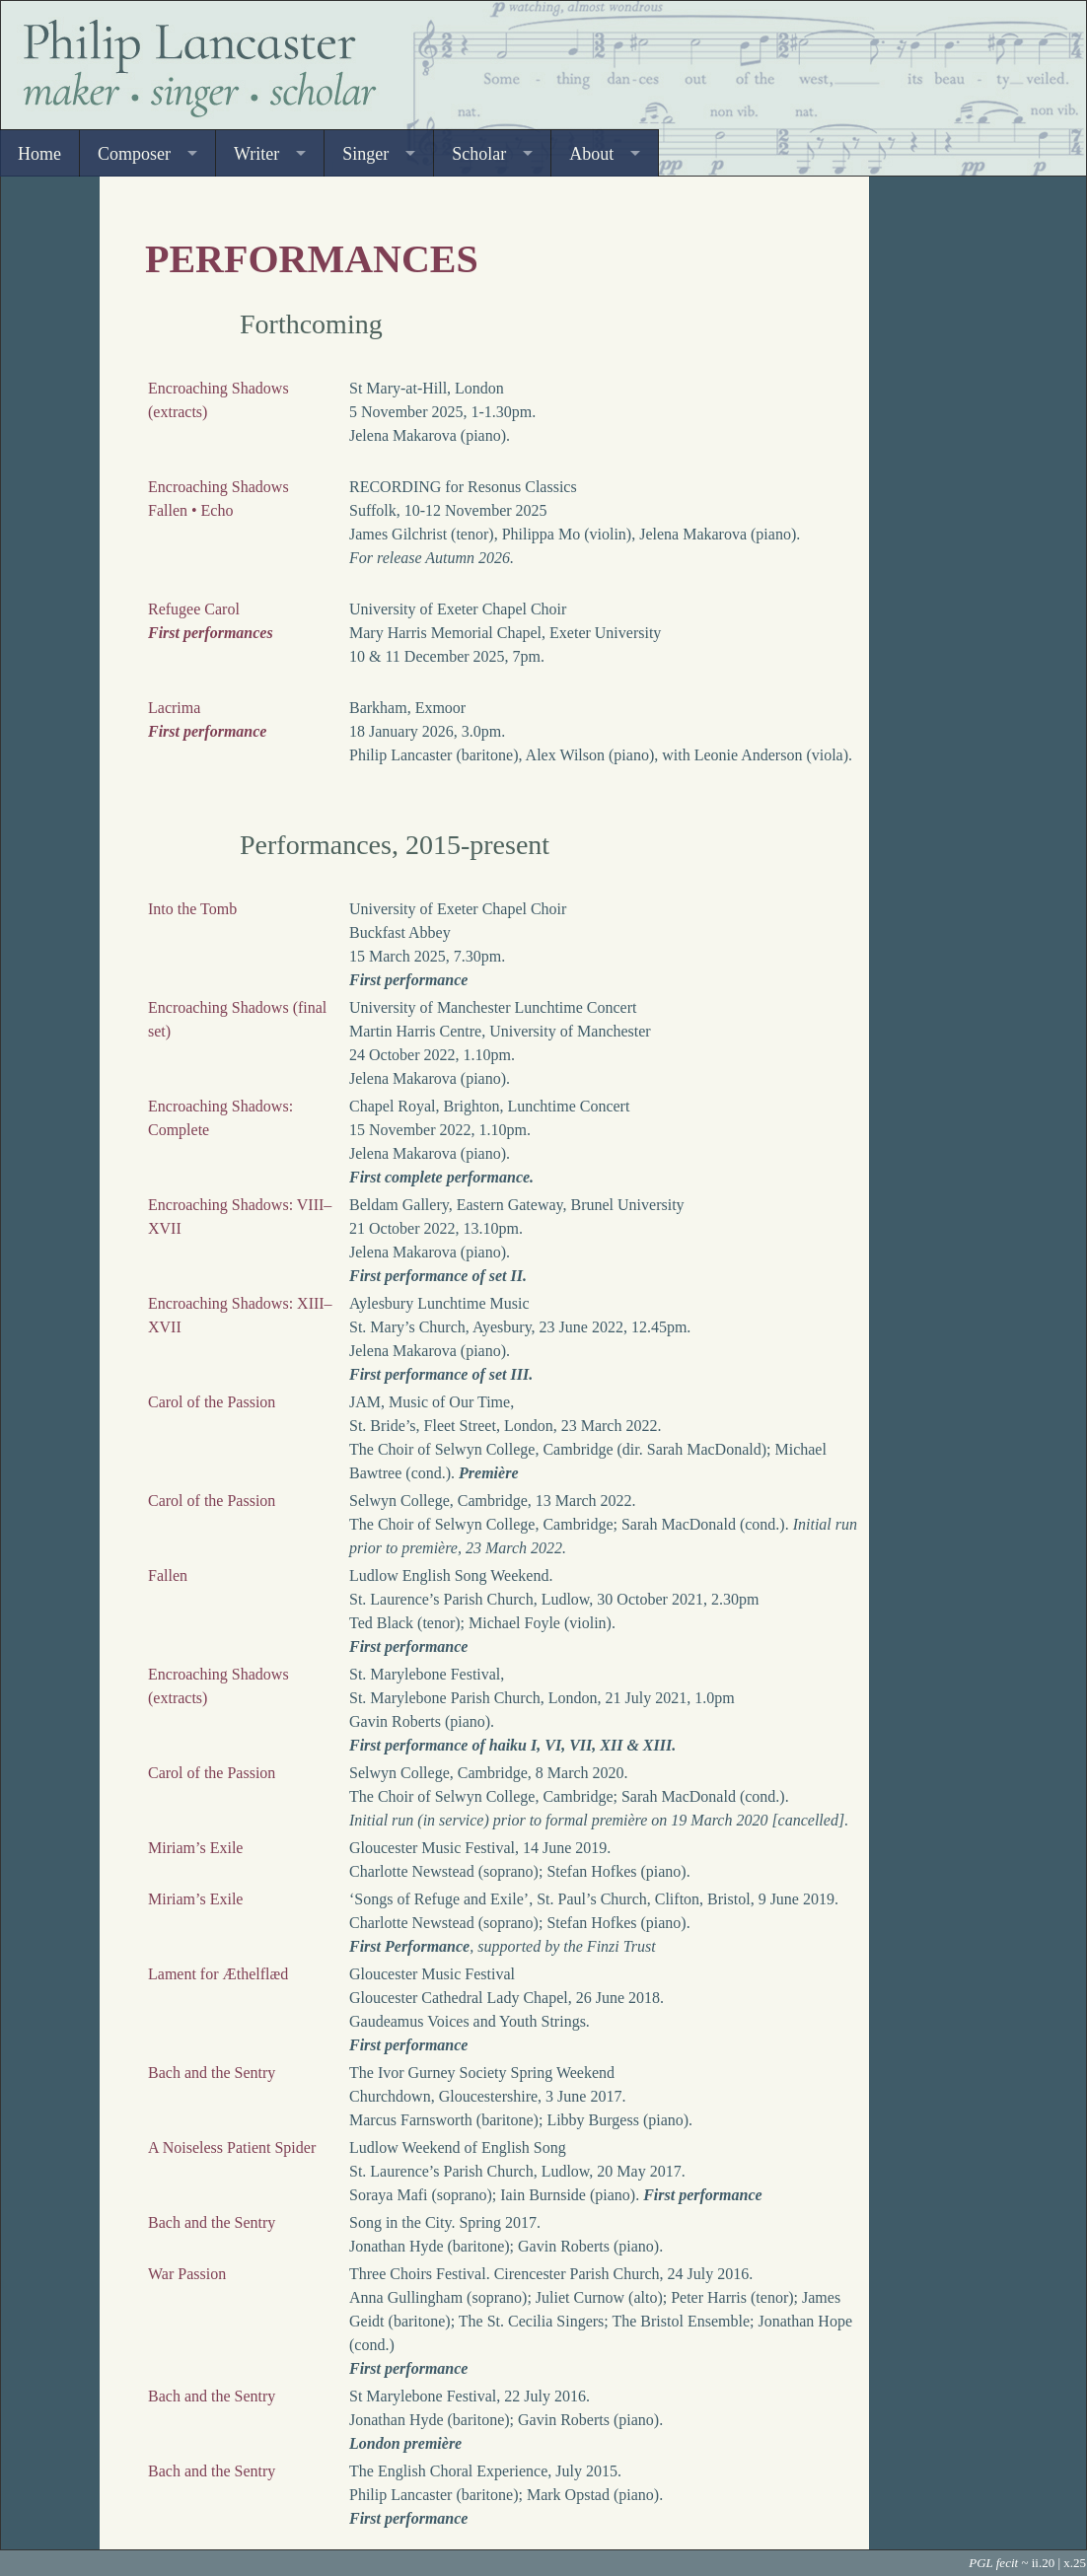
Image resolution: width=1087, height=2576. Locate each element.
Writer (256, 154)
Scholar (479, 154)
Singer (365, 154)
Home (39, 154)
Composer (134, 154)
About (591, 154)
